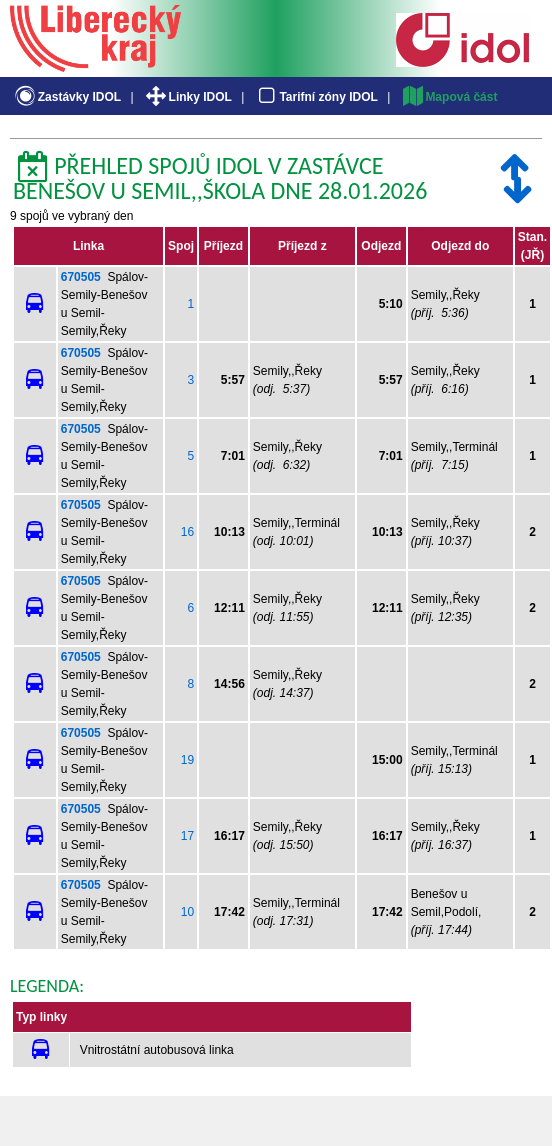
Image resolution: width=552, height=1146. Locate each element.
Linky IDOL (187, 97)
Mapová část (449, 97)
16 (187, 532)
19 (187, 760)
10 (187, 912)
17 (187, 836)
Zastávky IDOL (66, 97)
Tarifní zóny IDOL (316, 97)
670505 (81, 277)
